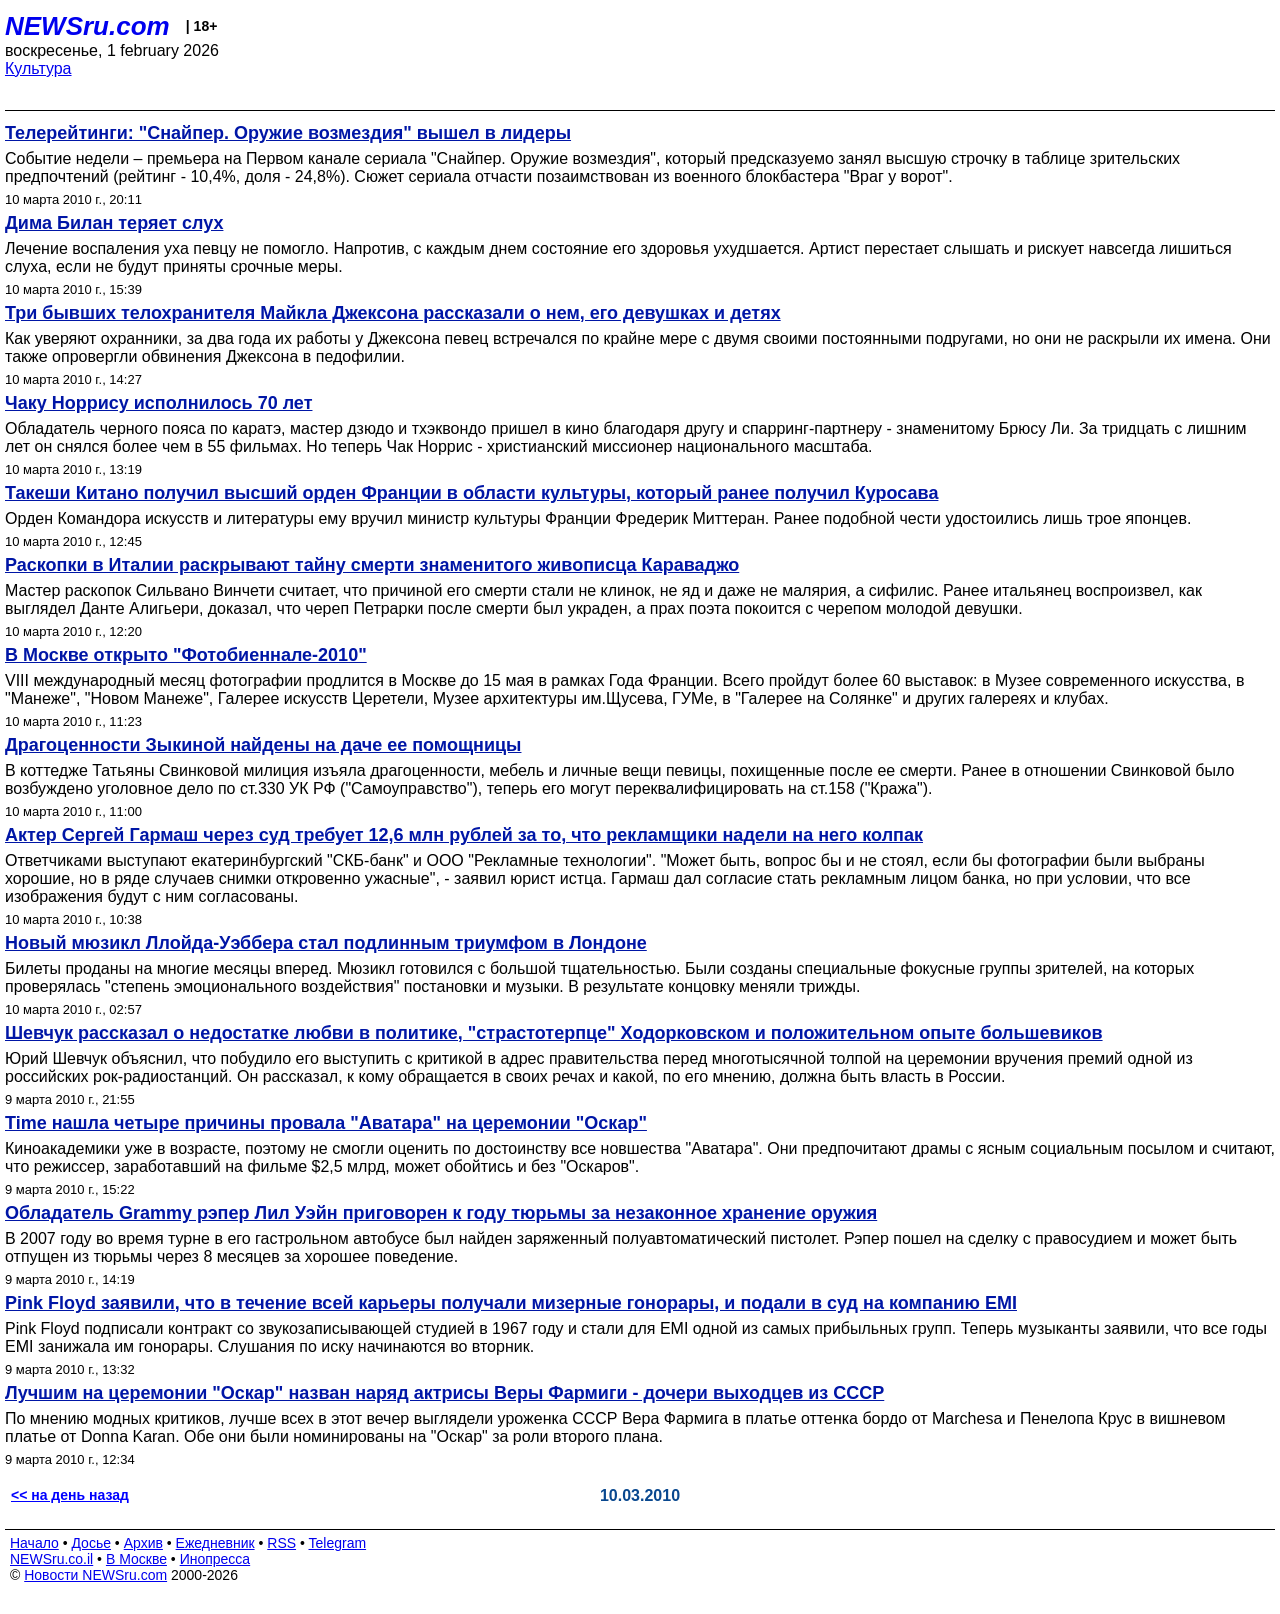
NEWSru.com (87, 26)
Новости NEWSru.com (95, 1575)
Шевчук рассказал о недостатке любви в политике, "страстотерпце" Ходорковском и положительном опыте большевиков (554, 1033)
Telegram (338, 1543)
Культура (38, 68)
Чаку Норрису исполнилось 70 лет (158, 403)
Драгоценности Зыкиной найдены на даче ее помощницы (263, 745)
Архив (143, 1543)
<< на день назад (70, 1495)
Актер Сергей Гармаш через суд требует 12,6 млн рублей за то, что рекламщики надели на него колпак (464, 835)
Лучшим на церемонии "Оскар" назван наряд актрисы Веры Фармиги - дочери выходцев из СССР (444, 1393)
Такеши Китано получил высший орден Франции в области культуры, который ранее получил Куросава (471, 493)
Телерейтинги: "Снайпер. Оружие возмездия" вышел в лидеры (288, 133)
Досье (91, 1543)
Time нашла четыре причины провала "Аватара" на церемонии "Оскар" (326, 1123)
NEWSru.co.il (51, 1559)
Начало (34, 1543)
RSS (281, 1543)
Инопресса (215, 1559)
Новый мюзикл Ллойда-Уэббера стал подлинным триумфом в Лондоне (326, 943)
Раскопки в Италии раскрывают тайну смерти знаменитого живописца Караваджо (372, 565)
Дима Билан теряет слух (114, 223)
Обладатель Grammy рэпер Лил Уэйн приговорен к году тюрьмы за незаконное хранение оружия (441, 1213)
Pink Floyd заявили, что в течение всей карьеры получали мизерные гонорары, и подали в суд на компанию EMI (511, 1303)
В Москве (136, 1559)
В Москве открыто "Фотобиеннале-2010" (186, 655)
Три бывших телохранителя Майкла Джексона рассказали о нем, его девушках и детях (393, 313)
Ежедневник (215, 1543)
